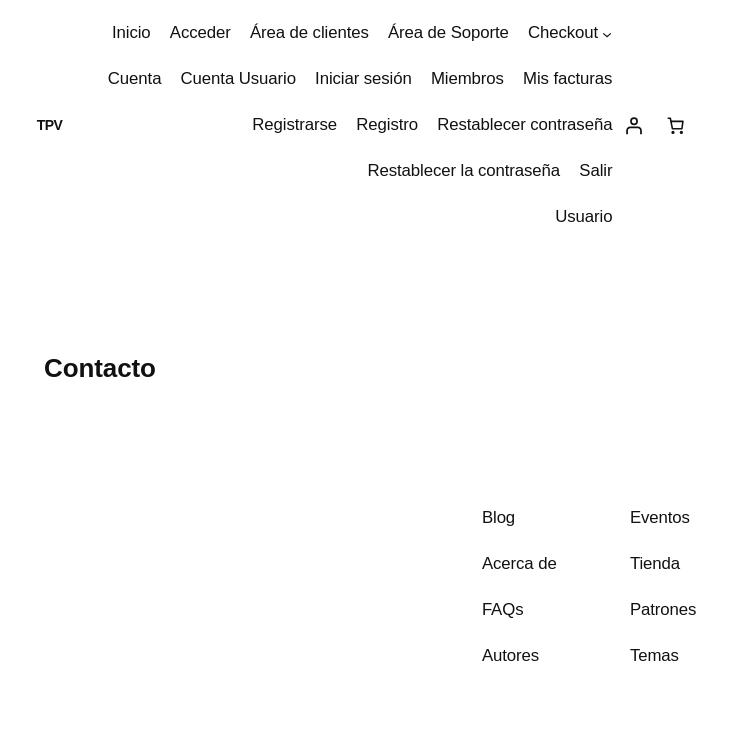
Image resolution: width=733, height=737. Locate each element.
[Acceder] (633, 126)
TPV (50, 125)
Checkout (563, 32)
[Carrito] (675, 126)
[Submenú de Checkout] (607, 33)
